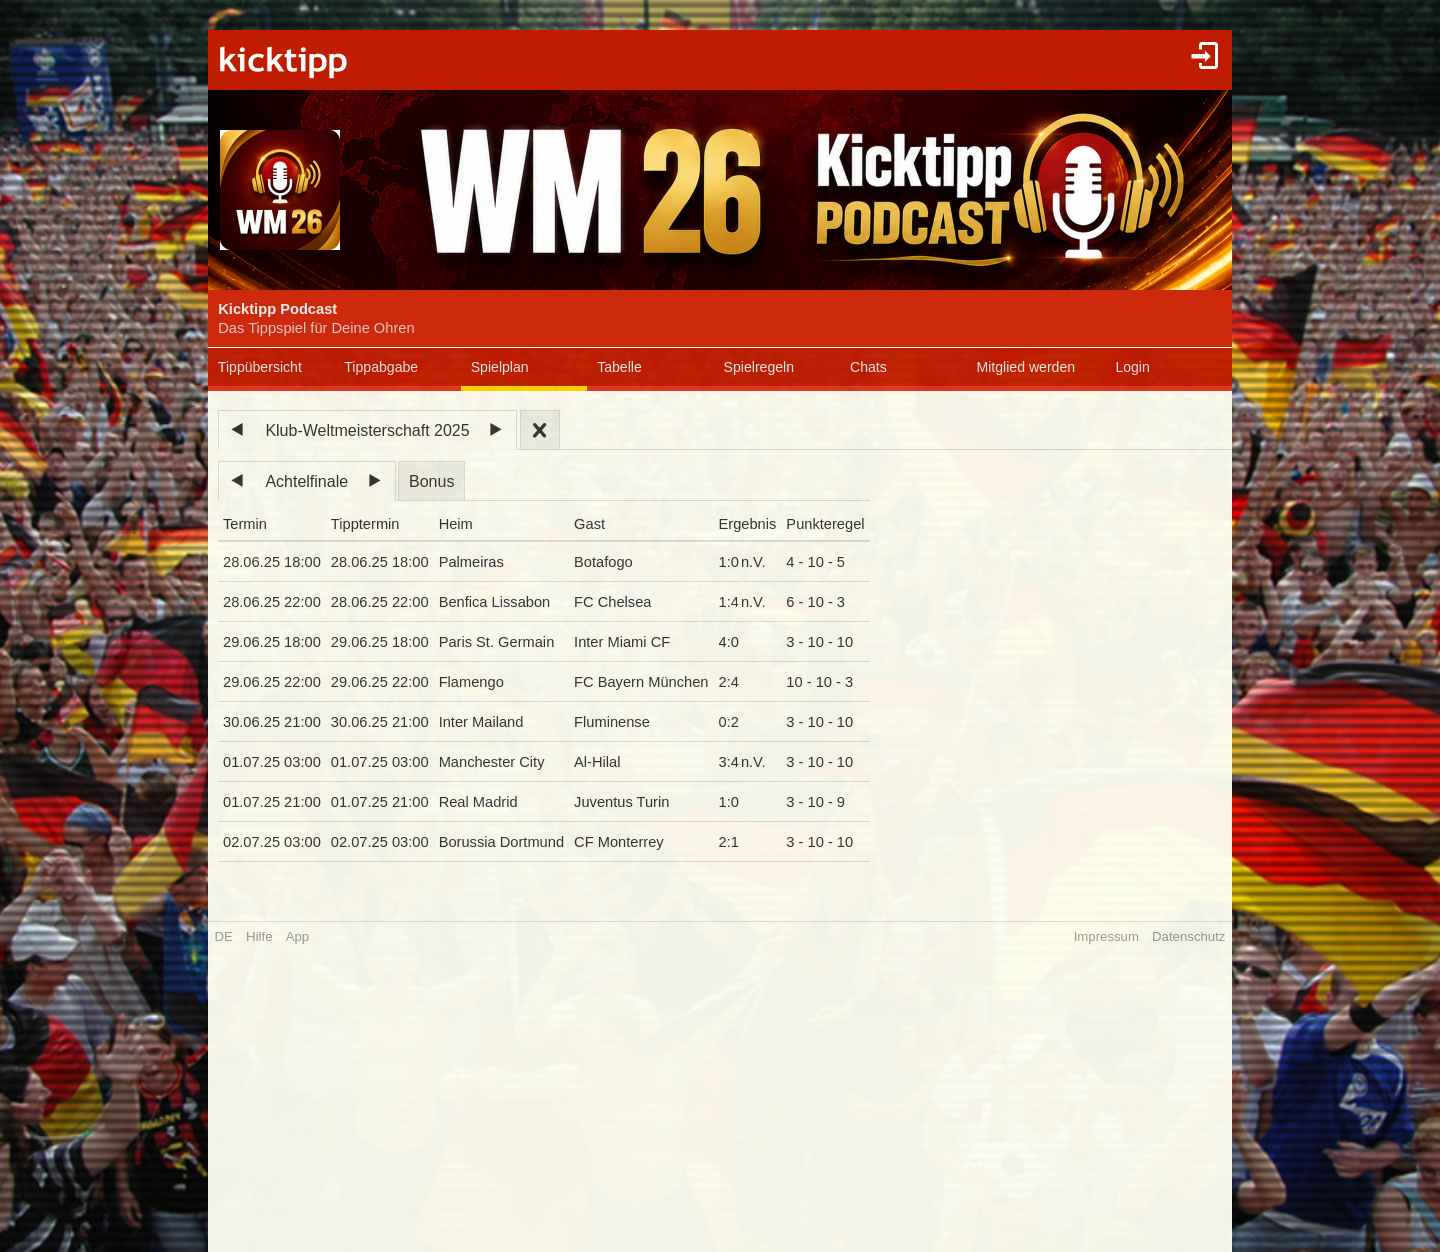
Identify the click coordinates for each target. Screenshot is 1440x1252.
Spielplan (500, 367)
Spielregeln (759, 367)
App (297, 936)
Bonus (431, 481)
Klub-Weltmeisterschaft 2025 (367, 430)
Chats (868, 367)
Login (1132, 367)
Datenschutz (1188, 936)
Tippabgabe (381, 367)
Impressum (1106, 936)
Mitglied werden (1025, 367)
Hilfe (259, 936)
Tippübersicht (260, 367)
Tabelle (619, 367)
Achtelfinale (306, 481)
